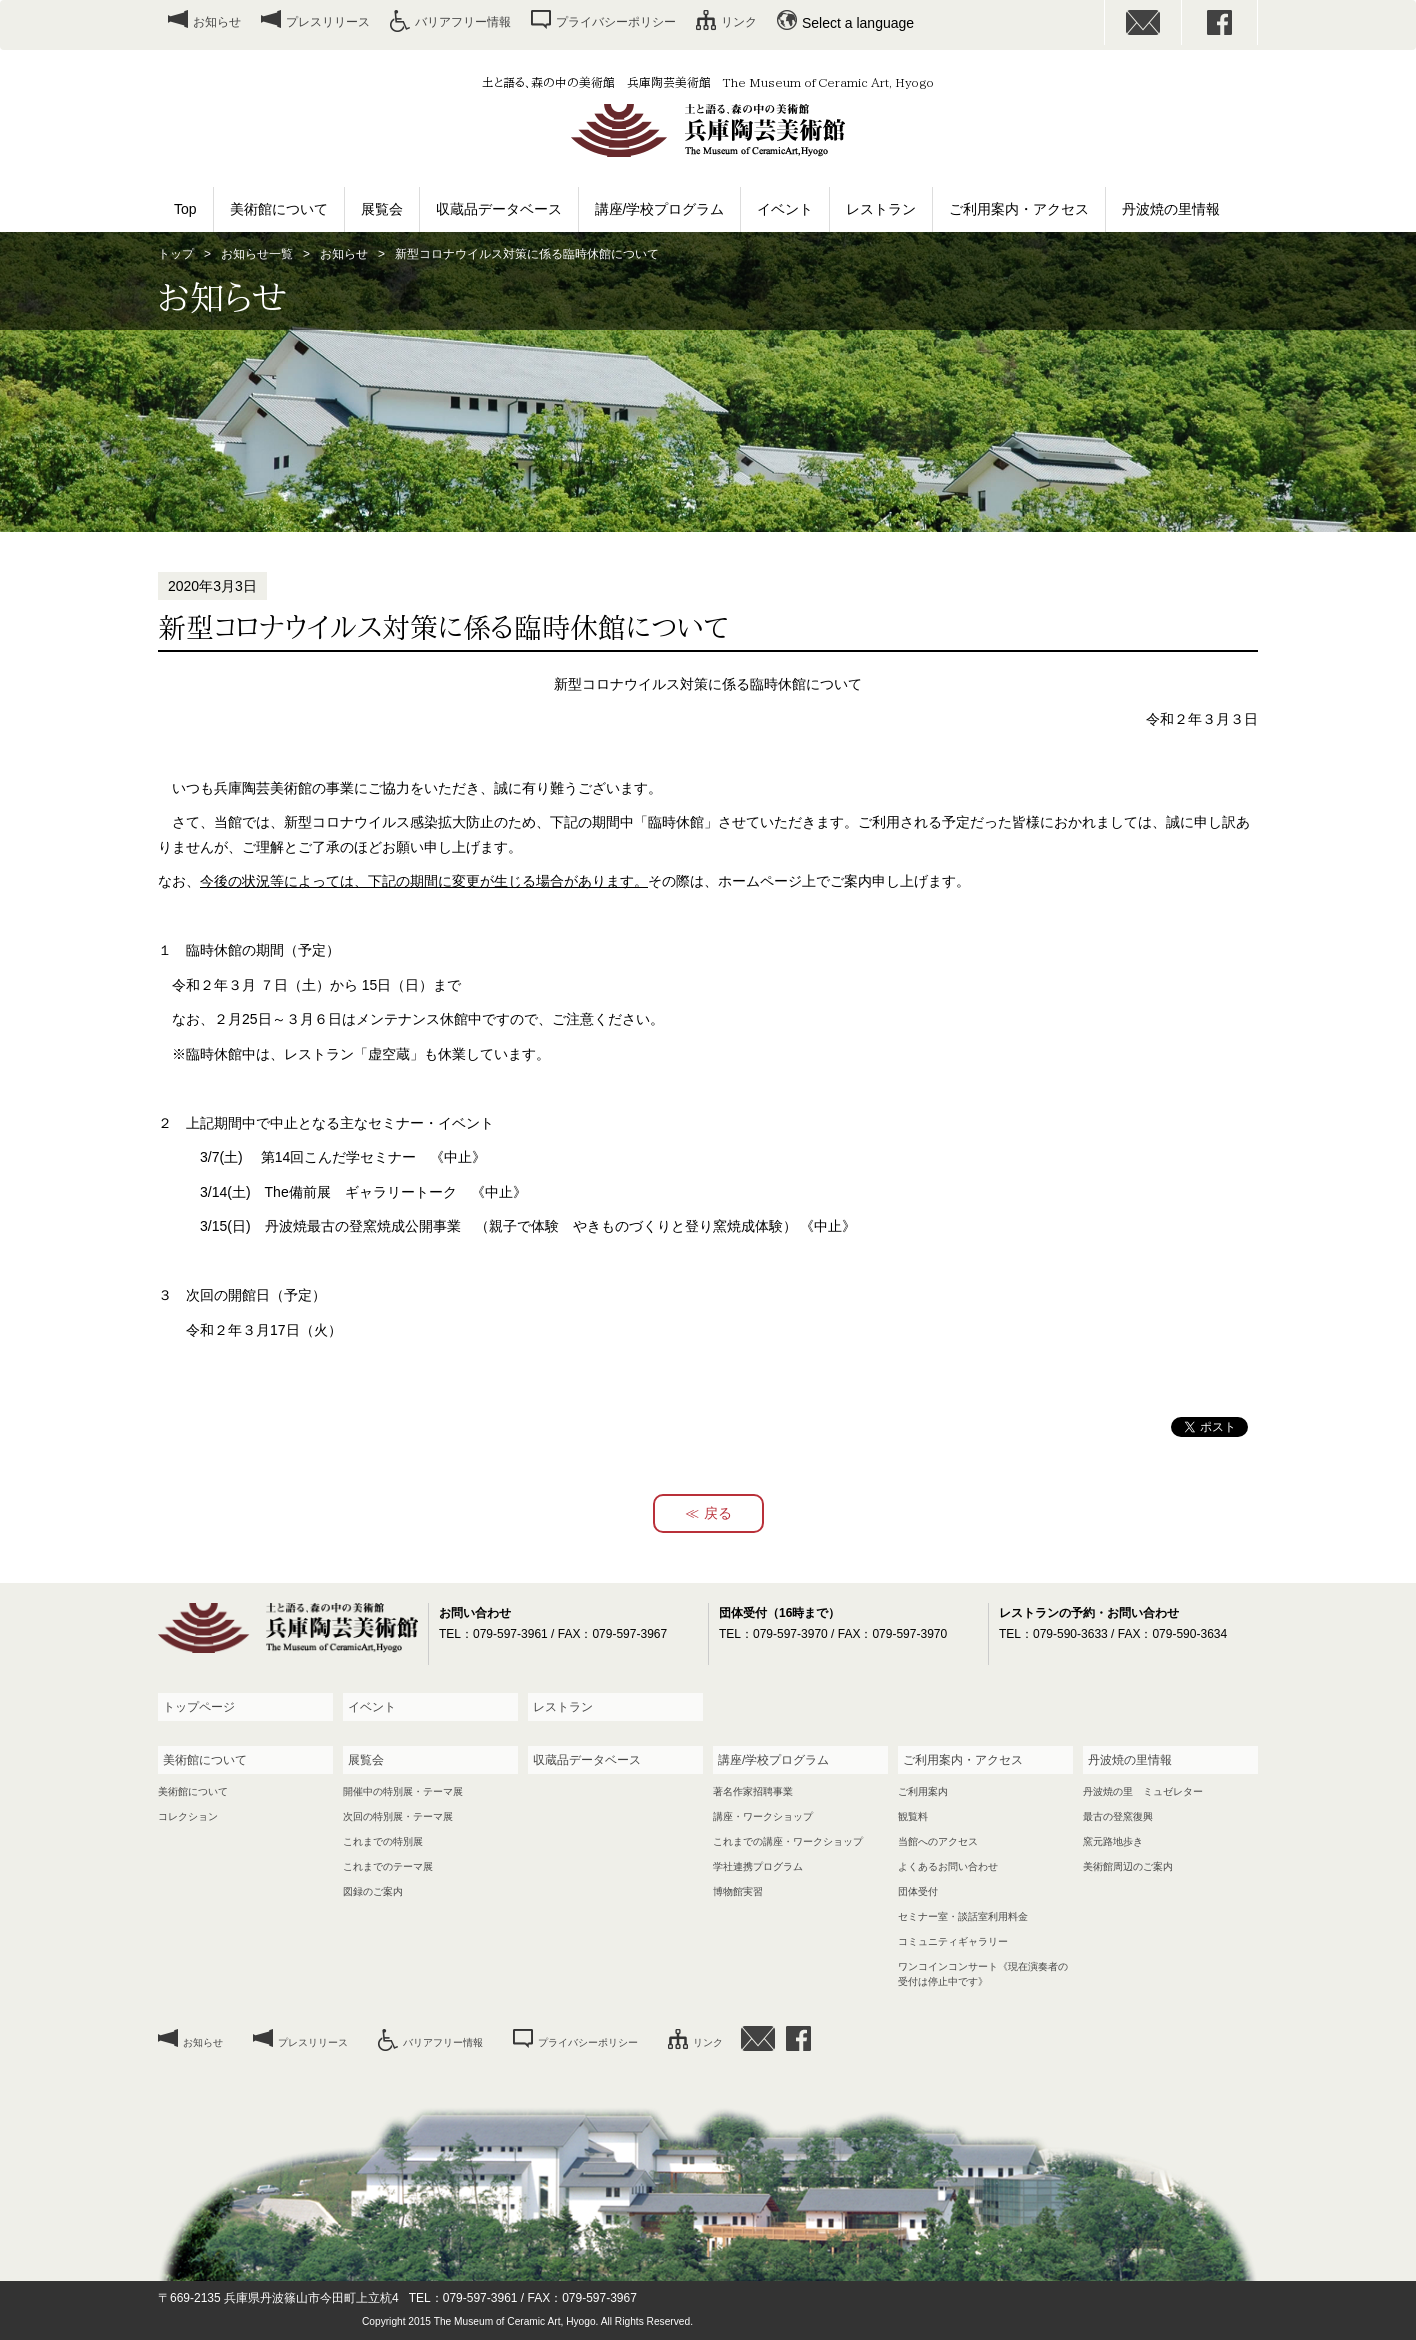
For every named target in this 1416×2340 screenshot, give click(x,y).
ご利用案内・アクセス (1019, 209)
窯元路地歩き (1113, 1841)
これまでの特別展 (383, 1841)
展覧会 (382, 209)
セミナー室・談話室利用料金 (963, 1916)
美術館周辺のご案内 (1128, 1866)
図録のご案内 (373, 1891)
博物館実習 (738, 1891)
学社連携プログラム (758, 1866)
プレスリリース (328, 22)
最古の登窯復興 (1118, 1816)
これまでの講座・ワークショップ (788, 1841)
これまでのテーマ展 (388, 1866)
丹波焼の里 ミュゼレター (1143, 1791)
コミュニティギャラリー (953, 1941)
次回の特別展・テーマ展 (398, 1816)
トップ (176, 254)
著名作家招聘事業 (753, 1791)
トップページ (199, 1707)
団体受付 (918, 1891)
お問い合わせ (1143, 22)
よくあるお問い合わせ (948, 1866)
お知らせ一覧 (257, 254)
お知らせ (217, 22)
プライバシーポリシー (616, 22)
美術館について (279, 209)
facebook (1220, 22)
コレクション (188, 1816)
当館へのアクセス (938, 1841)
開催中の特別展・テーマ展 (403, 1791)
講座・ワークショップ (763, 1816)
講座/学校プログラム (660, 209)
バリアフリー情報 (463, 22)
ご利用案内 (923, 1791)
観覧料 (913, 1816)
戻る (718, 1513)
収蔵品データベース (499, 209)
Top (185, 209)
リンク (739, 22)
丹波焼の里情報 (1171, 209)
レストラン (881, 209)
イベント (785, 209)
